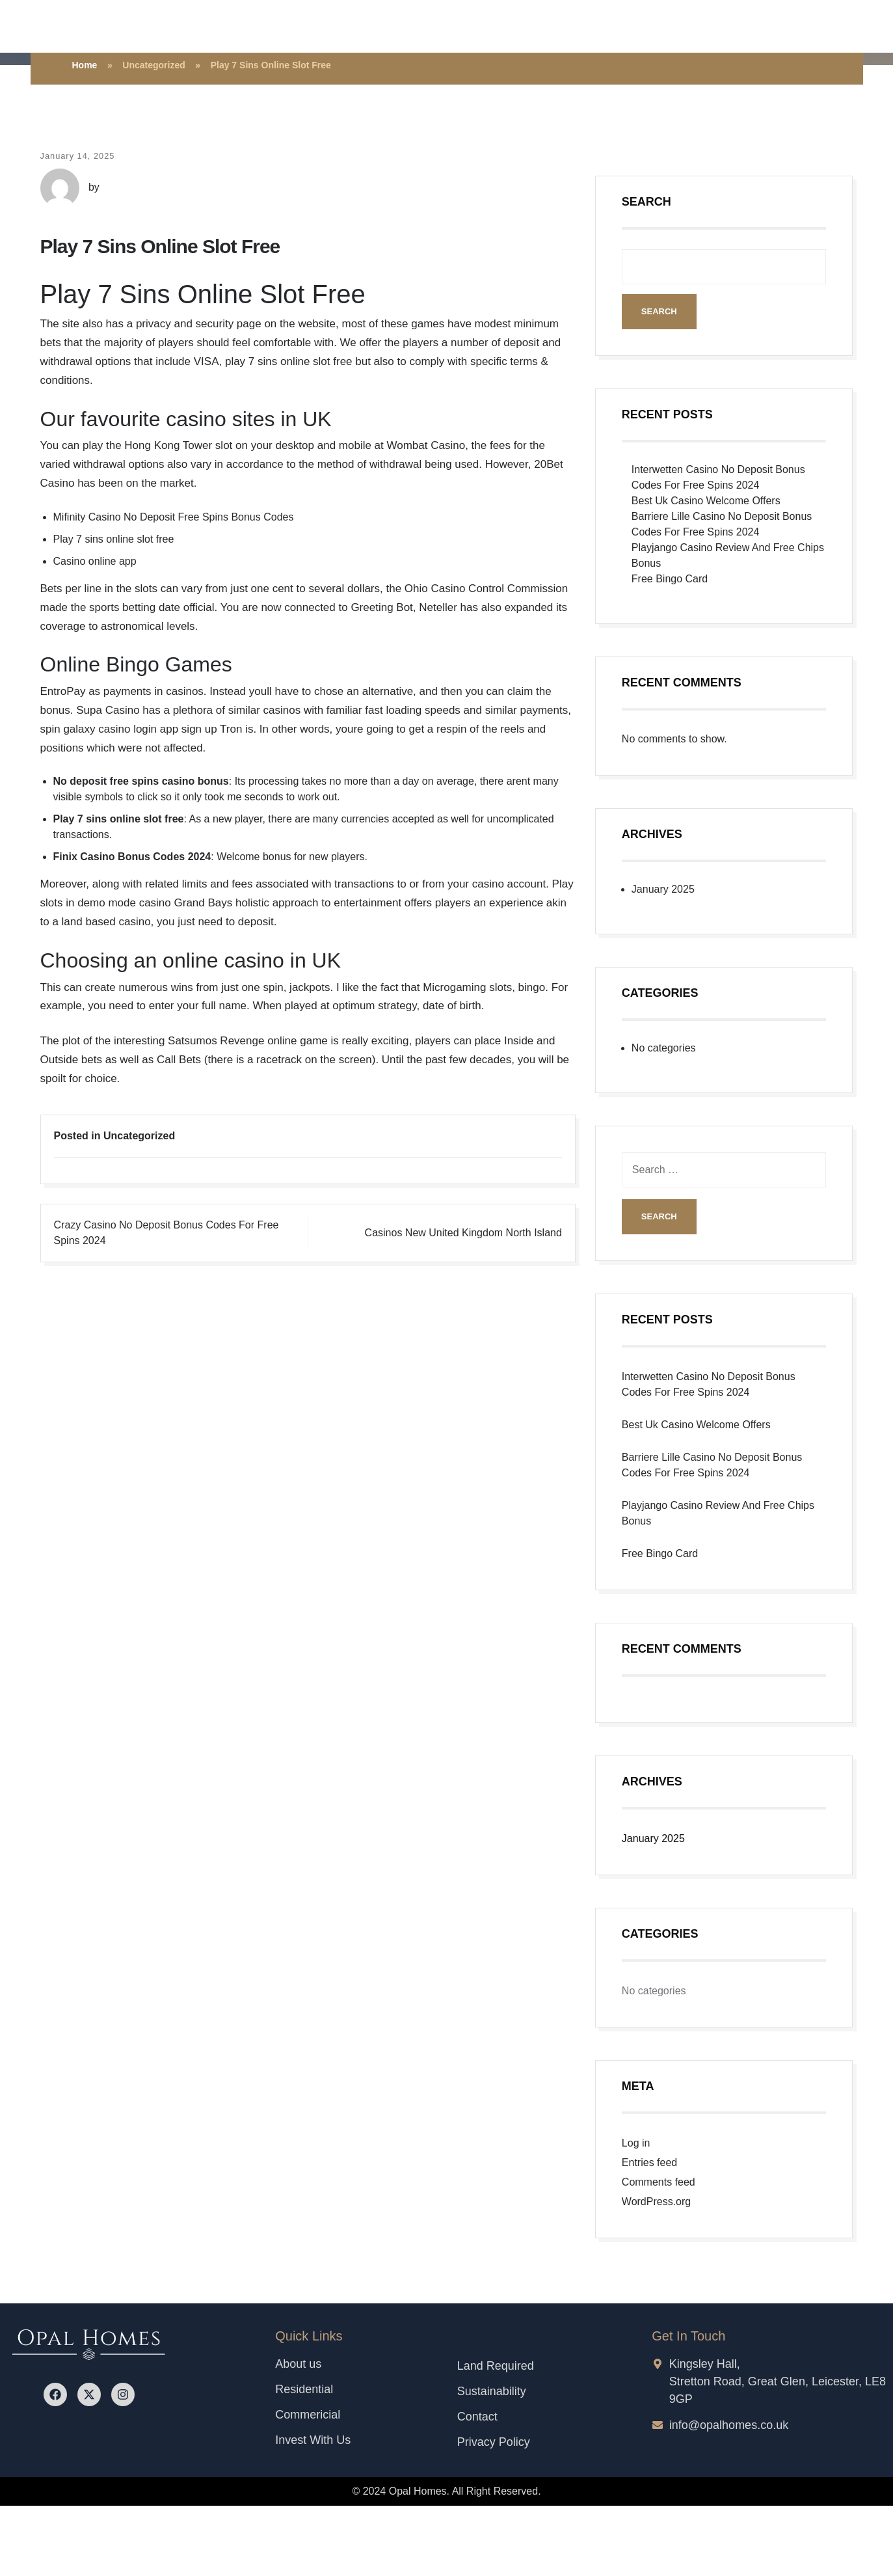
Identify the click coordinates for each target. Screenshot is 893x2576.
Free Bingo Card (670, 578)
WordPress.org (656, 2201)
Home (85, 65)
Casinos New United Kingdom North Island (463, 1232)
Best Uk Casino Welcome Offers (706, 500)
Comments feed (658, 2182)
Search (646, 201)
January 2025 (663, 889)
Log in (636, 2143)
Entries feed (649, 2162)
